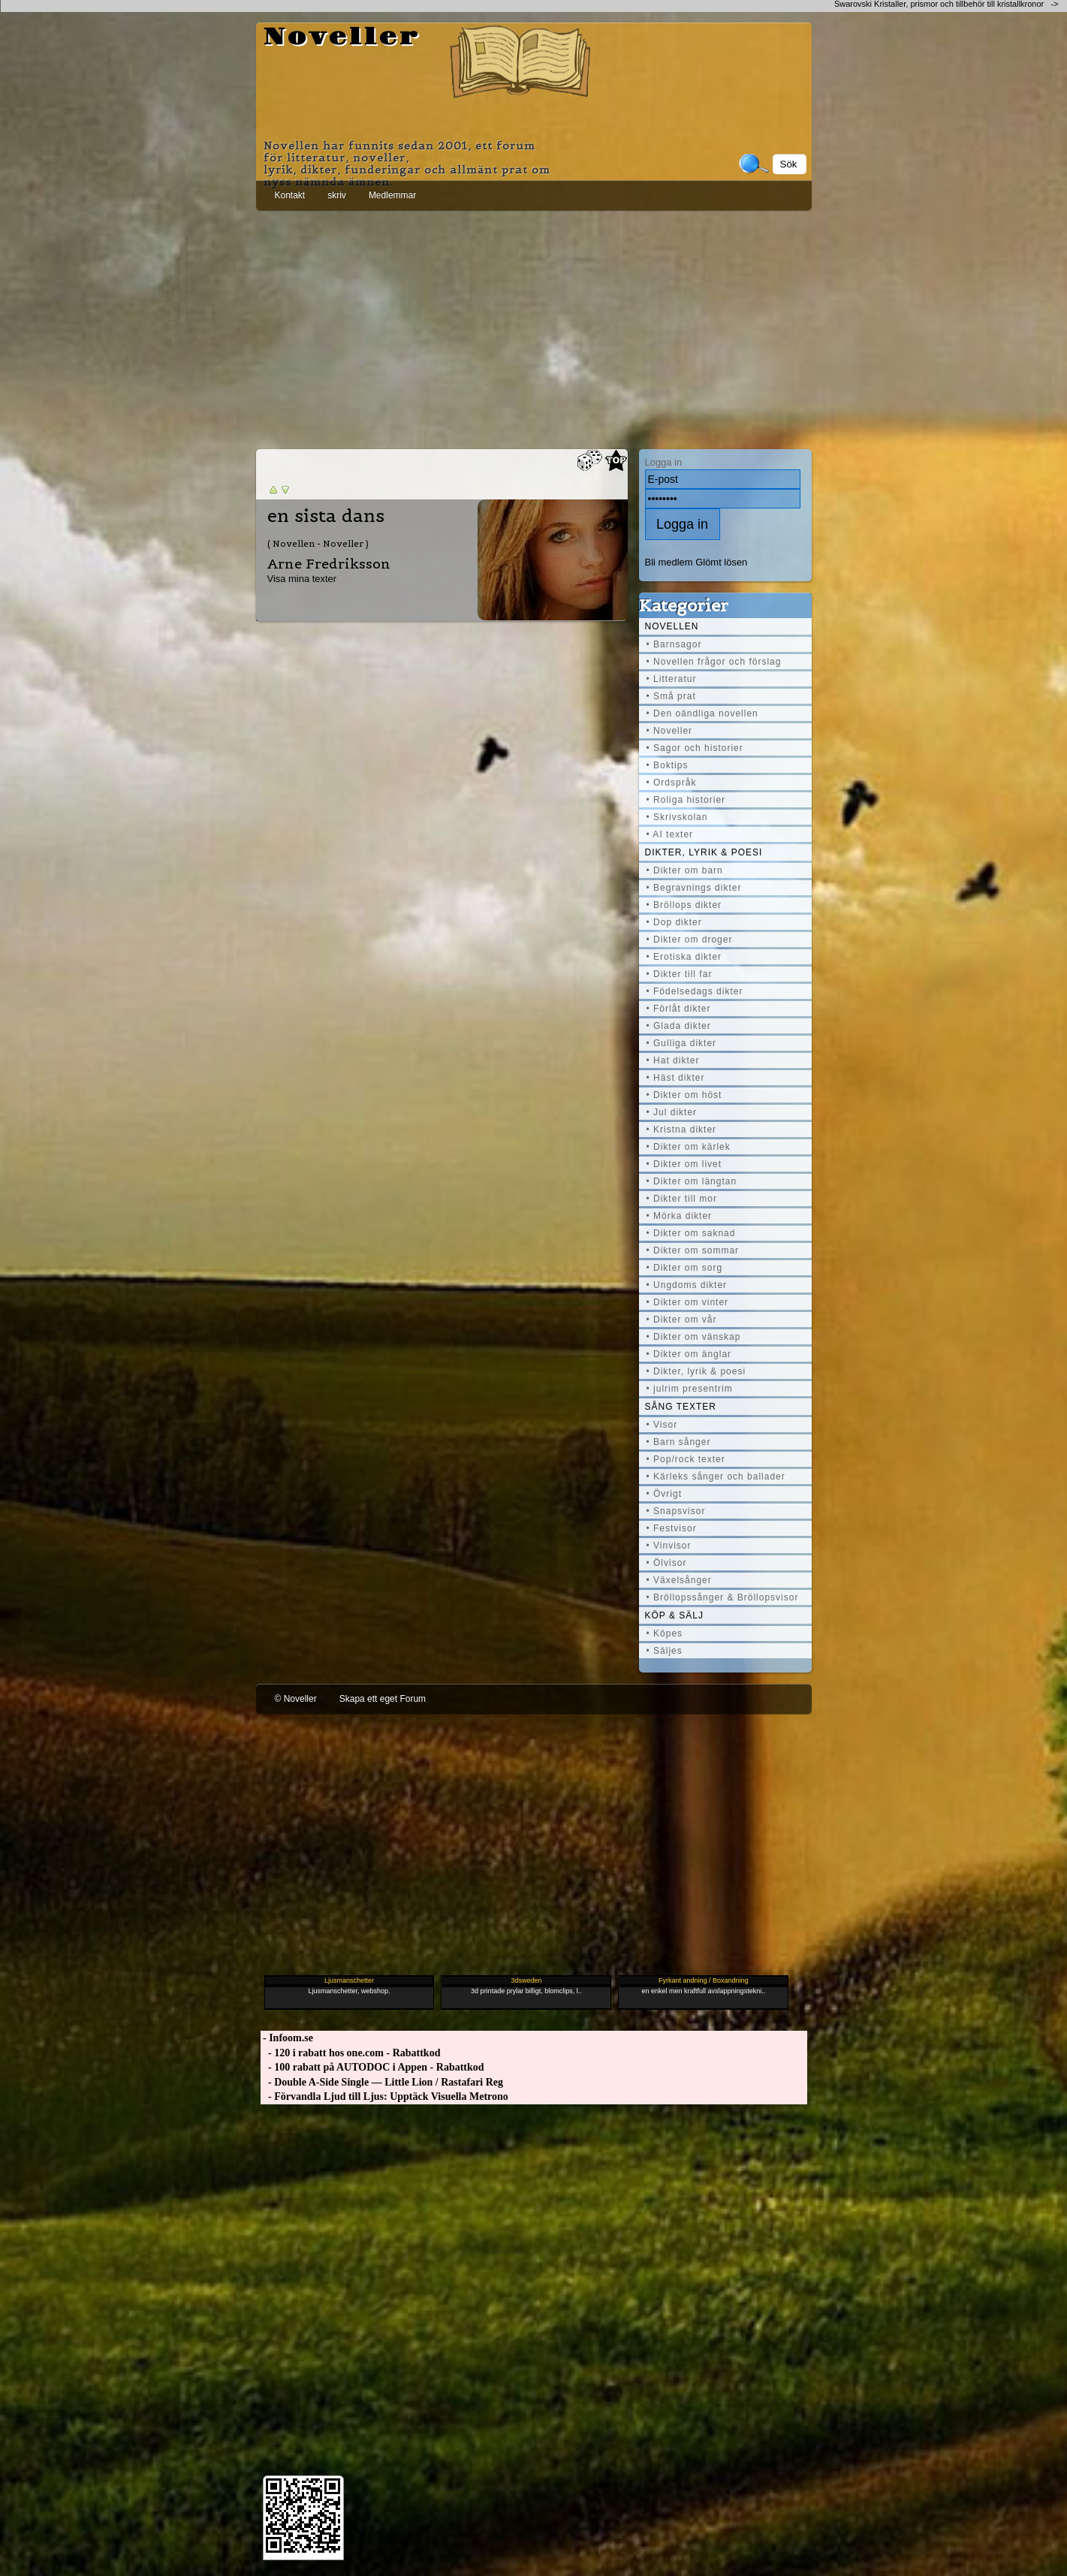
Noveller (342, 37)
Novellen (672, 626)
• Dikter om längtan (692, 1181)
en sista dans (325, 515)
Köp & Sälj (674, 1615)
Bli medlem (669, 562)
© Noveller (296, 1699)
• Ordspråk (672, 782)
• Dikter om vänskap (694, 1337)
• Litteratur (672, 679)
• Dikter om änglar (689, 1354)
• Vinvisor (669, 1545)
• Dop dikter (674, 922)
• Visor (662, 1424)
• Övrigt (665, 1494)
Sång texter (680, 1406)
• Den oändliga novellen (702, 713)
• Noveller (670, 730)
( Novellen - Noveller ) (318, 543)
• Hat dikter (673, 1060)
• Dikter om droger (690, 939)
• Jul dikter (672, 1112)
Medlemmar (392, 195)
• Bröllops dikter (684, 905)
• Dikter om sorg (685, 1267)
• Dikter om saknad (691, 1233)
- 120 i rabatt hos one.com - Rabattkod (351, 2053)
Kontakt (290, 195)
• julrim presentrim (690, 1388)
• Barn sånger (679, 1442)
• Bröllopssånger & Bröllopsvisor (723, 1597)
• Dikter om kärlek (689, 1147)
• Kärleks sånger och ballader (716, 1476)
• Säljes (665, 1650)
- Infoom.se (287, 2038)
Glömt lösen (721, 562)
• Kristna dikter (682, 1129)
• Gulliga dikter (682, 1043)
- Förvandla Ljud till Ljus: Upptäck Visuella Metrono (384, 2096)
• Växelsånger (679, 1580)
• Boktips (668, 765)
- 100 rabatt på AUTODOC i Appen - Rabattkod (372, 2067)
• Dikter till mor (682, 1198)
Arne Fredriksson (328, 563)
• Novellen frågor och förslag (714, 661)
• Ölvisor (667, 1563)
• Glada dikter (679, 1026)
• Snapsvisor (676, 1511)
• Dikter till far (680, 974)
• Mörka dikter (680, 1216)
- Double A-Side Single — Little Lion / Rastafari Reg (382, 2082)
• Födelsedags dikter (695, 991)
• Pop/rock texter (686, 1459)
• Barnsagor (674, 644)
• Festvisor (672, 1528)
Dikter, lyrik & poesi (704, 852)
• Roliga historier (686, 800)
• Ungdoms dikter (687, 1285)
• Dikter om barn (685, 870)
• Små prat (671, 696)
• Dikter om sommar (693, 1250)
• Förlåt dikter (679, 1008)
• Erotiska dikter (684, 957)
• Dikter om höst (684, 1095)
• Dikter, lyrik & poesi (696, 1371)
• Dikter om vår (682, 1319)
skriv (336, 195)
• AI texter (670, 834)
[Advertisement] (534, 327)
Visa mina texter (302, 578)
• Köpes (665, 1633)
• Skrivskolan (677, 817)
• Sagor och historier (695, 748)
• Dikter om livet (684, 1164)
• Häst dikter (676, 1077)
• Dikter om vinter (688, 1302)
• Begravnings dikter (694, 887)
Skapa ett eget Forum (382, 1699)
